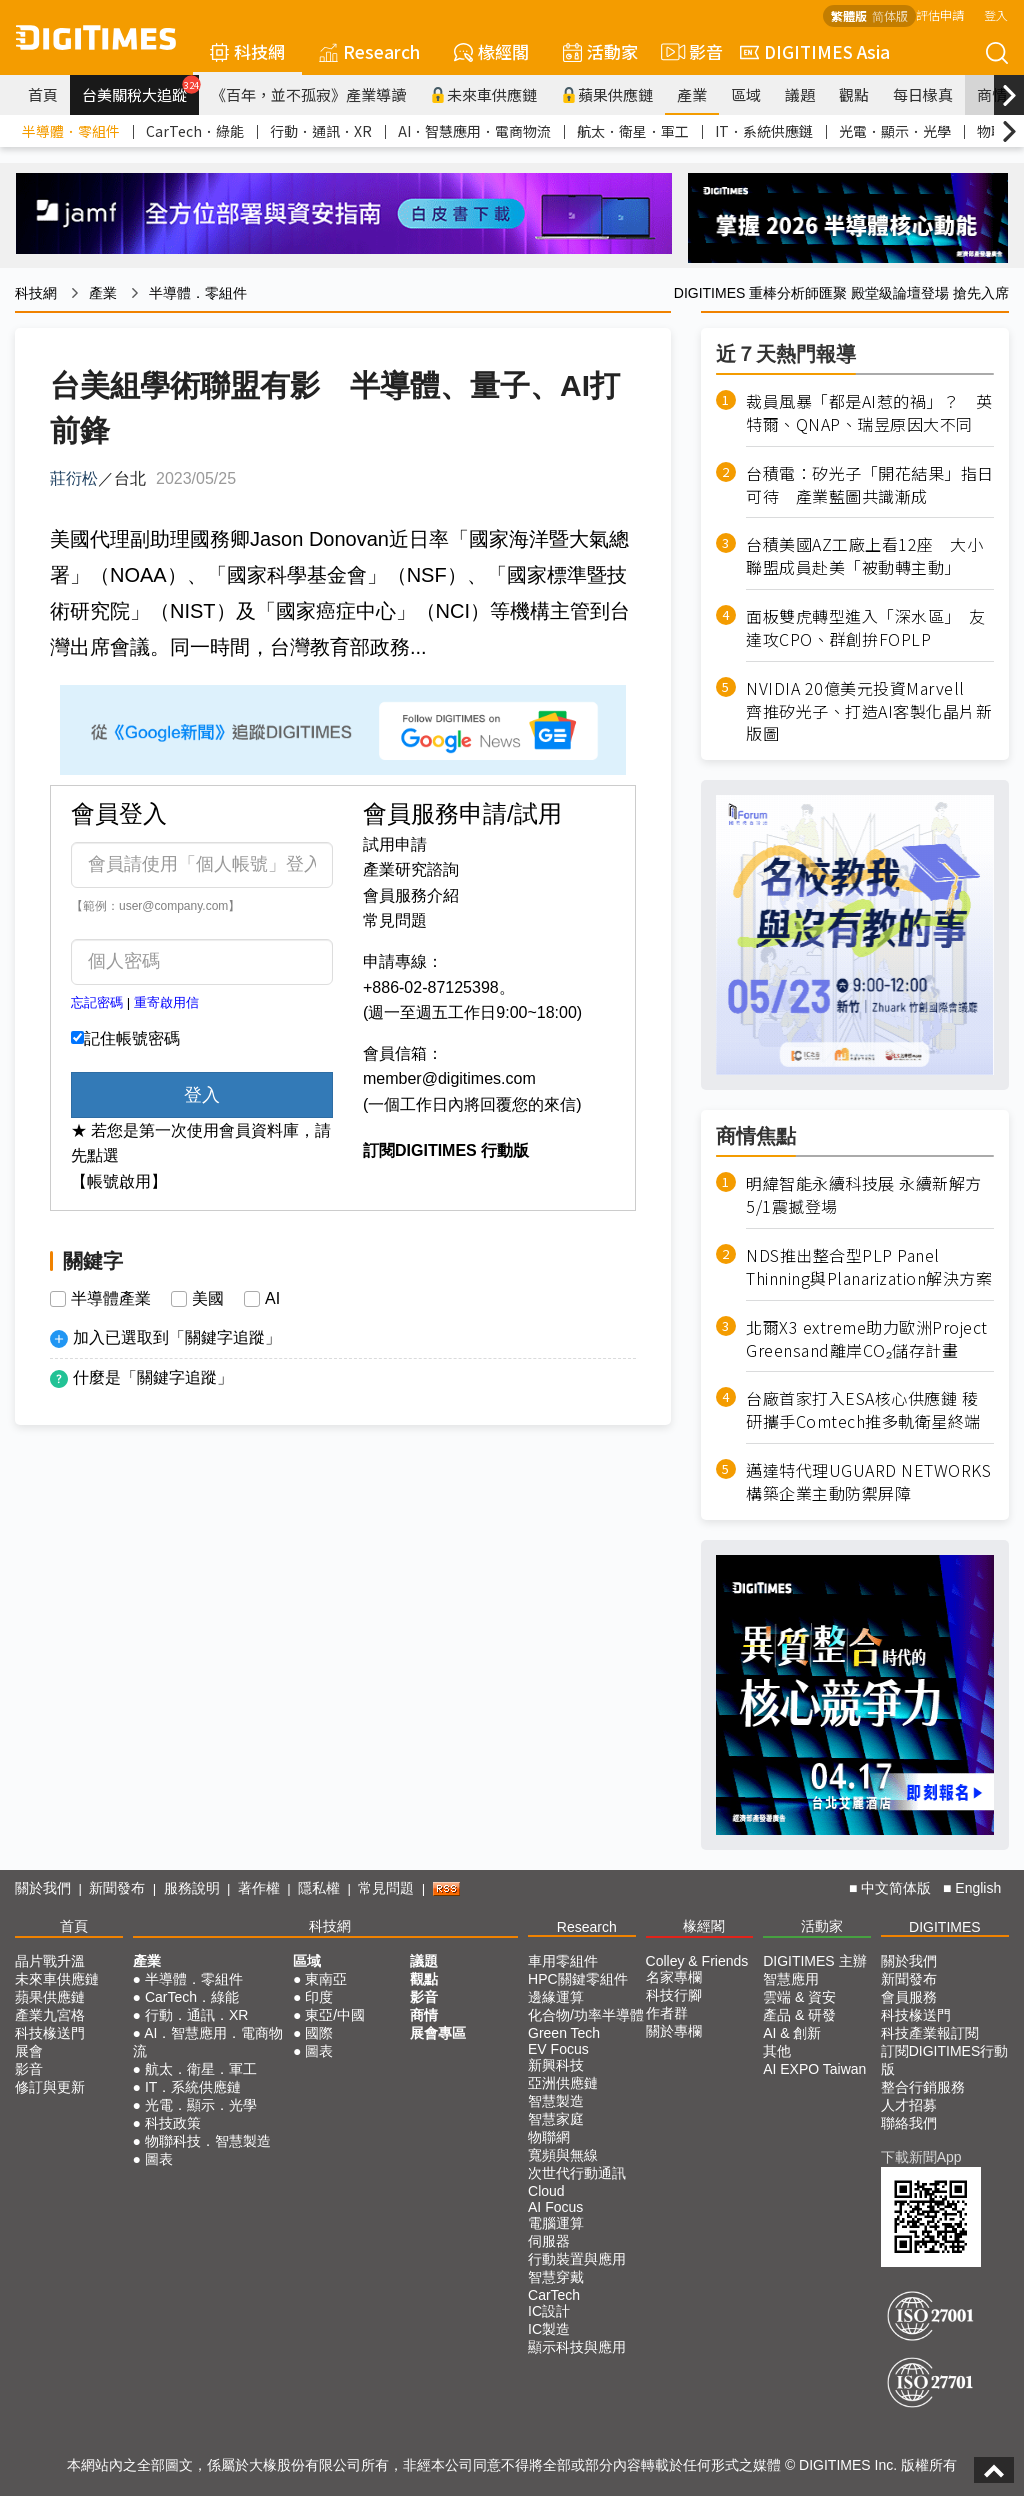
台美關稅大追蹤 (140, 90)
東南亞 (326, 1979)
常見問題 (395, 920)
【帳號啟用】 (119, 1181)
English (978, 1888)
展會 (29, 2051)
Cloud (546, 2191)
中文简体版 (896, 1888)
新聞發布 (117, 1888)
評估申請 (940, 14)
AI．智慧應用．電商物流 (474, 131)
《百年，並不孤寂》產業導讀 (308, 94)
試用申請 (395, 844)
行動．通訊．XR (321, 131)
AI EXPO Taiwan (814, 2069)
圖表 (159, 2159)
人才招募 (909, 2105)
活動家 (600, 51)
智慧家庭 (556, 2119)
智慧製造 (556, 2101)
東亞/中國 (335, 2015)
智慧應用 (791, 1979)
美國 (208, 1299)
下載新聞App (921, 2157)
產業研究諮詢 (411, 869)
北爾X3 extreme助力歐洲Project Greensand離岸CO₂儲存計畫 (867, 1339)
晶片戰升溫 (50, 1961)
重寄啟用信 (166, 1002)
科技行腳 (674, 1995)
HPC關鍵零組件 (578, 1979)
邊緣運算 (556, 1997)
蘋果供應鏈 (607, 94)
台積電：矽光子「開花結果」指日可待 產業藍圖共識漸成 (870, 485)
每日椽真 (923, 94)
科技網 (247, 51)
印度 (319, 1997)
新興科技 (556, 2065)
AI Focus (555, 2207)
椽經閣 (491, 51)
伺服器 (549, 2241)
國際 (319, 2033)
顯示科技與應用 (577, 2347)
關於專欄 (674, 2031)
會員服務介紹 (411, 895)
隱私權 (319, 1888)
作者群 (667, 2013)
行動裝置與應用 (577, 2259)
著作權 (259, 1888)
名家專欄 (674, 1977)
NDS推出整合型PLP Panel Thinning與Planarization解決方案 (869, 1267)
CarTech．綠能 (195, 131)
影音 (689, 52)
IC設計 (549, 2311)
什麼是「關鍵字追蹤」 (153, 1377)
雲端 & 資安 (799, 1997)
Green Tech (564, 2033)
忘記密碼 (97, 1002)
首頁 (43, 94)
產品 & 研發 (799, 2015)
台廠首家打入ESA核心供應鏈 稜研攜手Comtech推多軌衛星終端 (863, 1410)
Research (369, 51)
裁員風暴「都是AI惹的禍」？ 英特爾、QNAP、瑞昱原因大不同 (869, 413)
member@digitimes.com (449, 1078)
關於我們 (43, 1888)
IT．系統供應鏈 (764, 131)
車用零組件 (563, 1961)
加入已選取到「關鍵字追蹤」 (177, 1337)
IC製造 (549, 2329)
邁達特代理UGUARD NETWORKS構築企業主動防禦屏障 (868, 1482)
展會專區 (438, 2033)
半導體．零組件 (71, 131)
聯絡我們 (909, 2123)
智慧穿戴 (556, 2277)
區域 (746, 94)
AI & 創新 (792, 2033)
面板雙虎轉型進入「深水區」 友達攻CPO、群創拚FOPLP (866, 628)
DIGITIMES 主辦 (814, 1961)
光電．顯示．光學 (895, 131)
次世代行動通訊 (577, 2173)
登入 (996, 14)
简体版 (890, 15)
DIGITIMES (945, 1927)
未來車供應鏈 (483, 94)
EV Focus (558, 2049)
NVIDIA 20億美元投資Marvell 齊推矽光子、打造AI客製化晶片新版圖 (869, 711)
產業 (692, 94)
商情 (992, 94)
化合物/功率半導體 (586, 2015)
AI (272, 1299)
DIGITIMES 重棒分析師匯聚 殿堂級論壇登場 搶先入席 (841, 293)
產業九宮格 (50, 2015)
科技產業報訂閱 (930, 2033)
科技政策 (173, 2123)
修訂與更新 (50, 2087)
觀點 (854, 94)
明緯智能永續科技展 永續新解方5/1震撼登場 (864, 1195)
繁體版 (849, 15)
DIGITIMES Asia (815, 51)
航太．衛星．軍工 (633, 131)
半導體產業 (111, 1299)
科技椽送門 (50, 2033)
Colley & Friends (697, 1961)
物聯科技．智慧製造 (208, 2141)
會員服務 (909, 1997)
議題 (800, 94)
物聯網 (549, 2137)
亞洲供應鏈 (563, 2083)
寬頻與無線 (563, 2155)
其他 (777, 2051)
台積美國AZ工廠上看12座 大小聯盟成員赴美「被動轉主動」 (864, 556)
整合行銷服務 (923, 2087)
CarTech (554, 2295)
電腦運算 (556, 2223)
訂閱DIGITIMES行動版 (945, 2060)
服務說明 (192, 1888)
